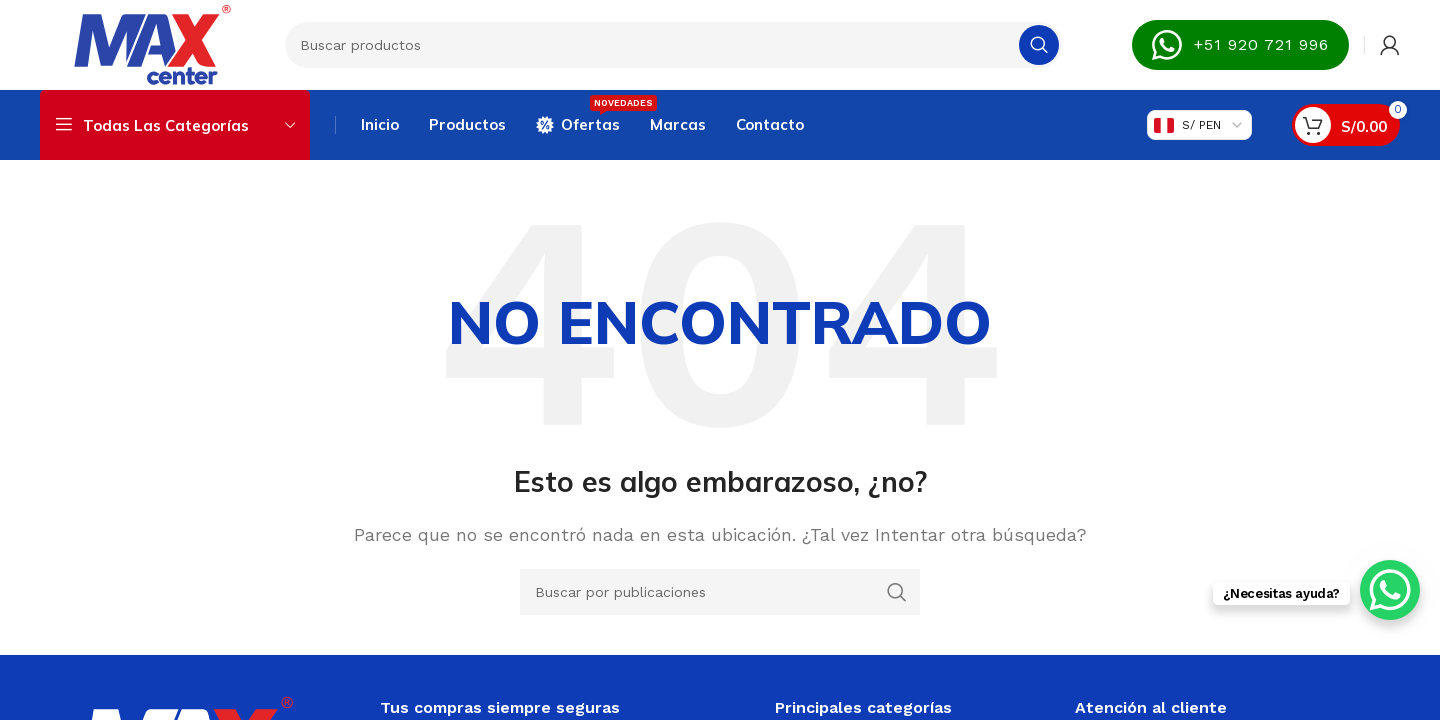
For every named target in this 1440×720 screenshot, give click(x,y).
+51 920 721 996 (1240, 45)
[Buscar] (673, 45)
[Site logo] (152, 43)
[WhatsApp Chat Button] (1390, 590)
